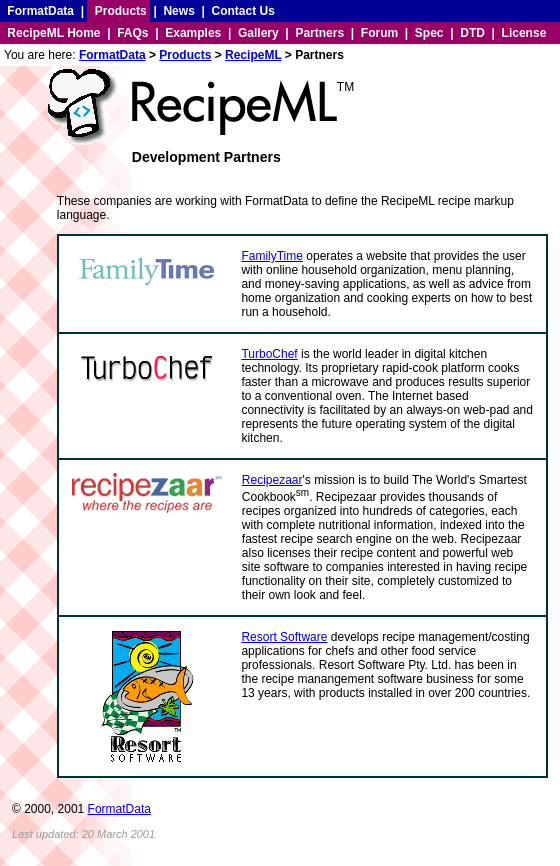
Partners (319, 33)
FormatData (40, 11)
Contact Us (243, 11)
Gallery (258, 33)
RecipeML (253, 55)
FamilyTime (272, 256)
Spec (429, 33)
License (524, 33)
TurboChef (269, 354)
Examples (193, 33)
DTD (472, 33)
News (178, 11)
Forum (379, 33)
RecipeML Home (53, 33)
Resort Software (284, 637)
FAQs (132, 33)
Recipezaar (272, 480)
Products (121, 11)
